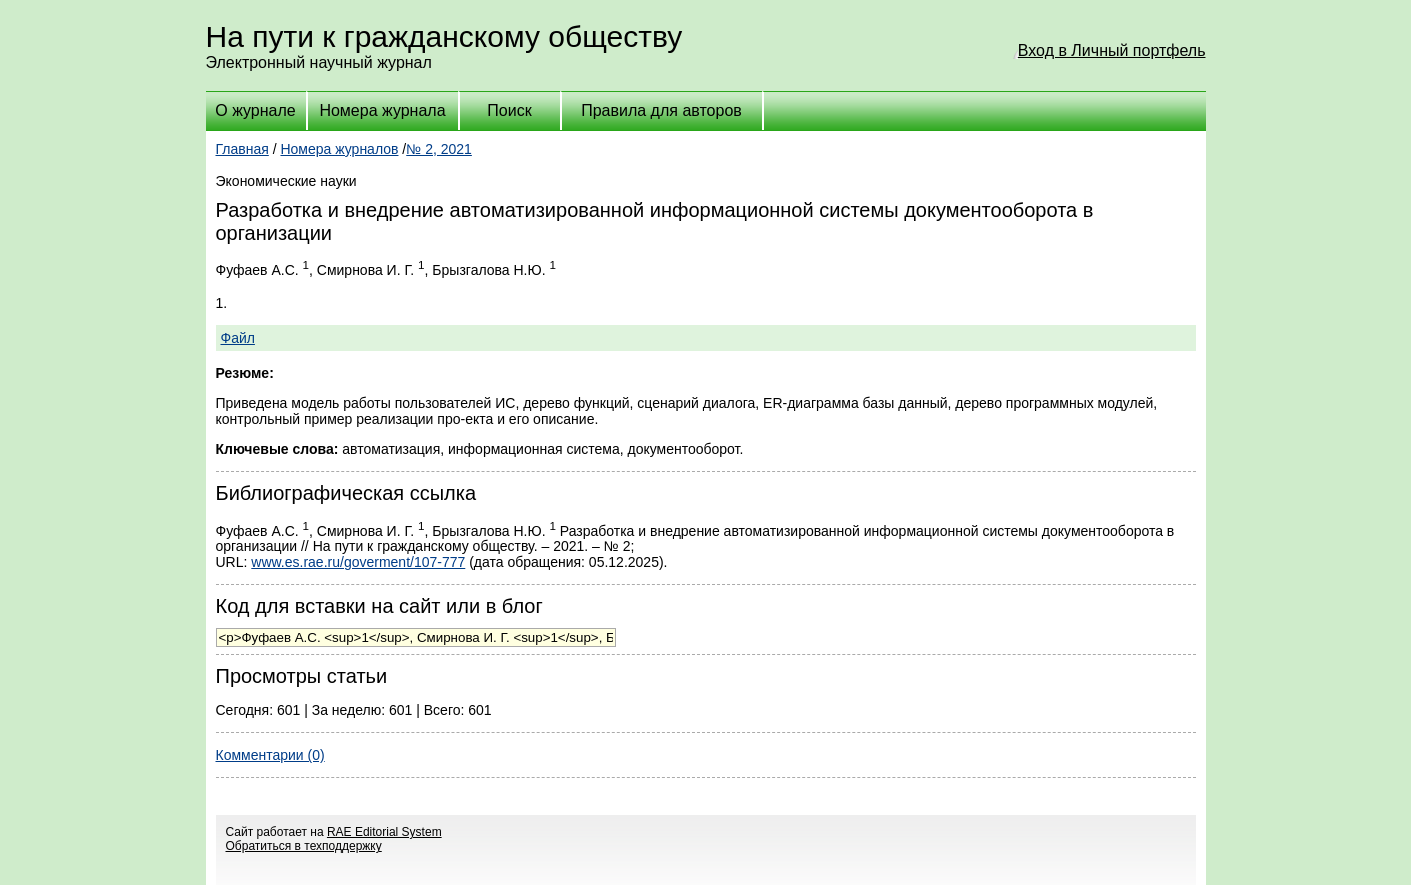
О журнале (255, 110)
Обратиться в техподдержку (304, 846)
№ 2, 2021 (439, 149)
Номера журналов (339, 149)
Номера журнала (382, 110)
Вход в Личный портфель (1112, 50)
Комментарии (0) (270, 755)
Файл (238, 338)
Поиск (509, 110)
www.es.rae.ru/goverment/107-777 (358, 562)
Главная (242, 149)
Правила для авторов (661, 110)
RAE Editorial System (384, 832)
